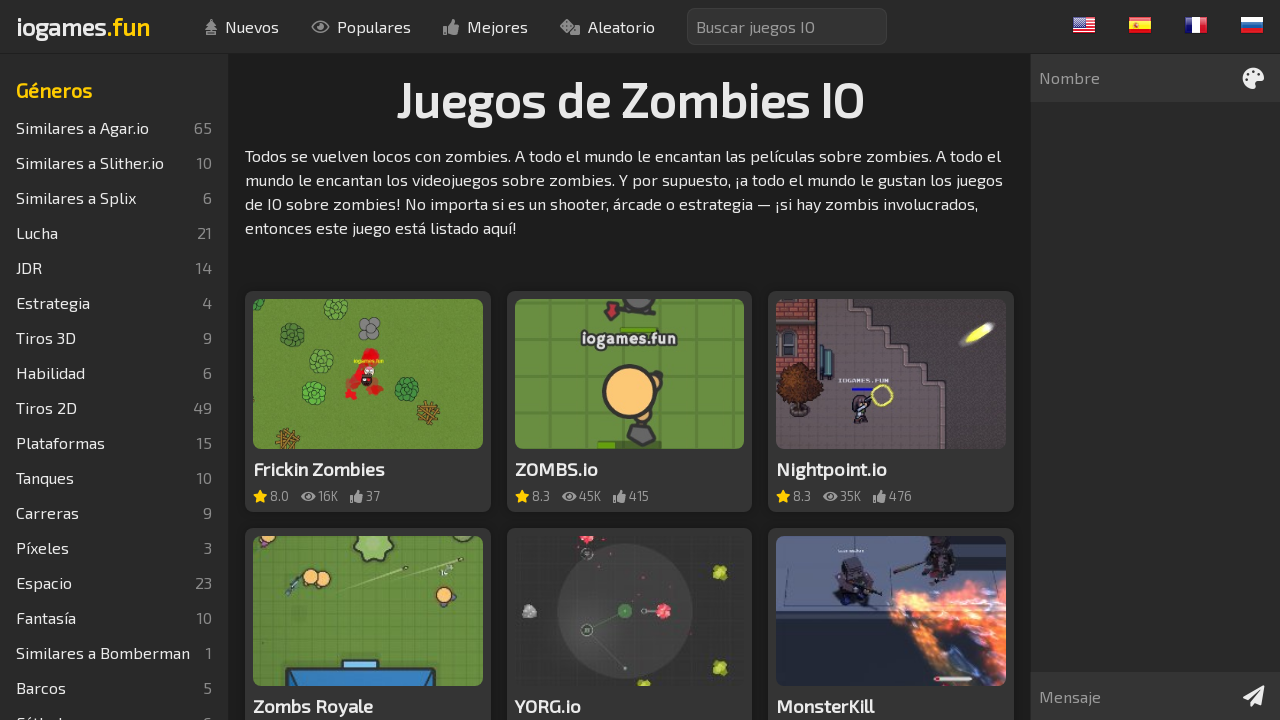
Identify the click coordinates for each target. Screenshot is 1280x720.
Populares (361, 26)
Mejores (485, 26)
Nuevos (242, 26)
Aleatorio (607, 26)
